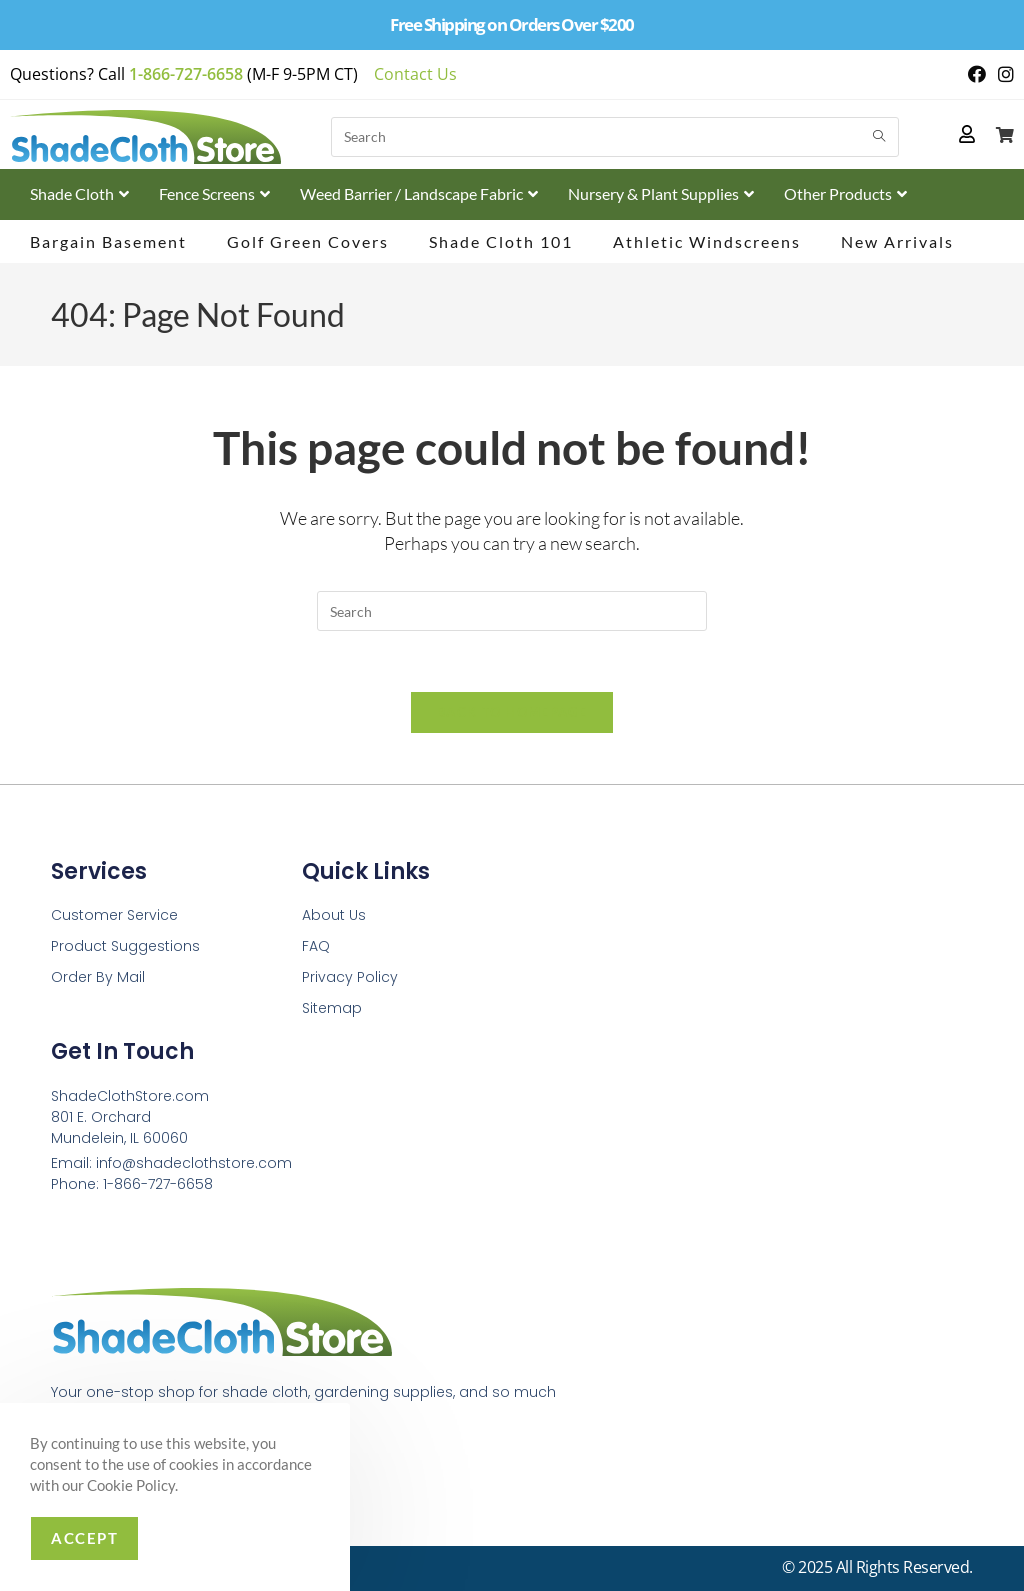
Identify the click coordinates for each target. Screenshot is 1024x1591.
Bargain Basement (108, 241)
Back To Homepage (512, 712)
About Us (334, 915)
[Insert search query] (512, 611)
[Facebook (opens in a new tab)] (977, 74)
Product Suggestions (125, 946)
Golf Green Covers (308, 241)
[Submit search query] (879, 137)
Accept (84, 1538)
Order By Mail (98, 977)
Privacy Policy (350, 977)
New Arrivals (897, 241)
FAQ (316, 946)
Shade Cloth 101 (501, 241)
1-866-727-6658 (186, 74)
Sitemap (332, 1008)
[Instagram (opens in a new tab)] (1003, 74)
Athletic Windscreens (707, 241)
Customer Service (114, 915)
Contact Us (415, 74)
